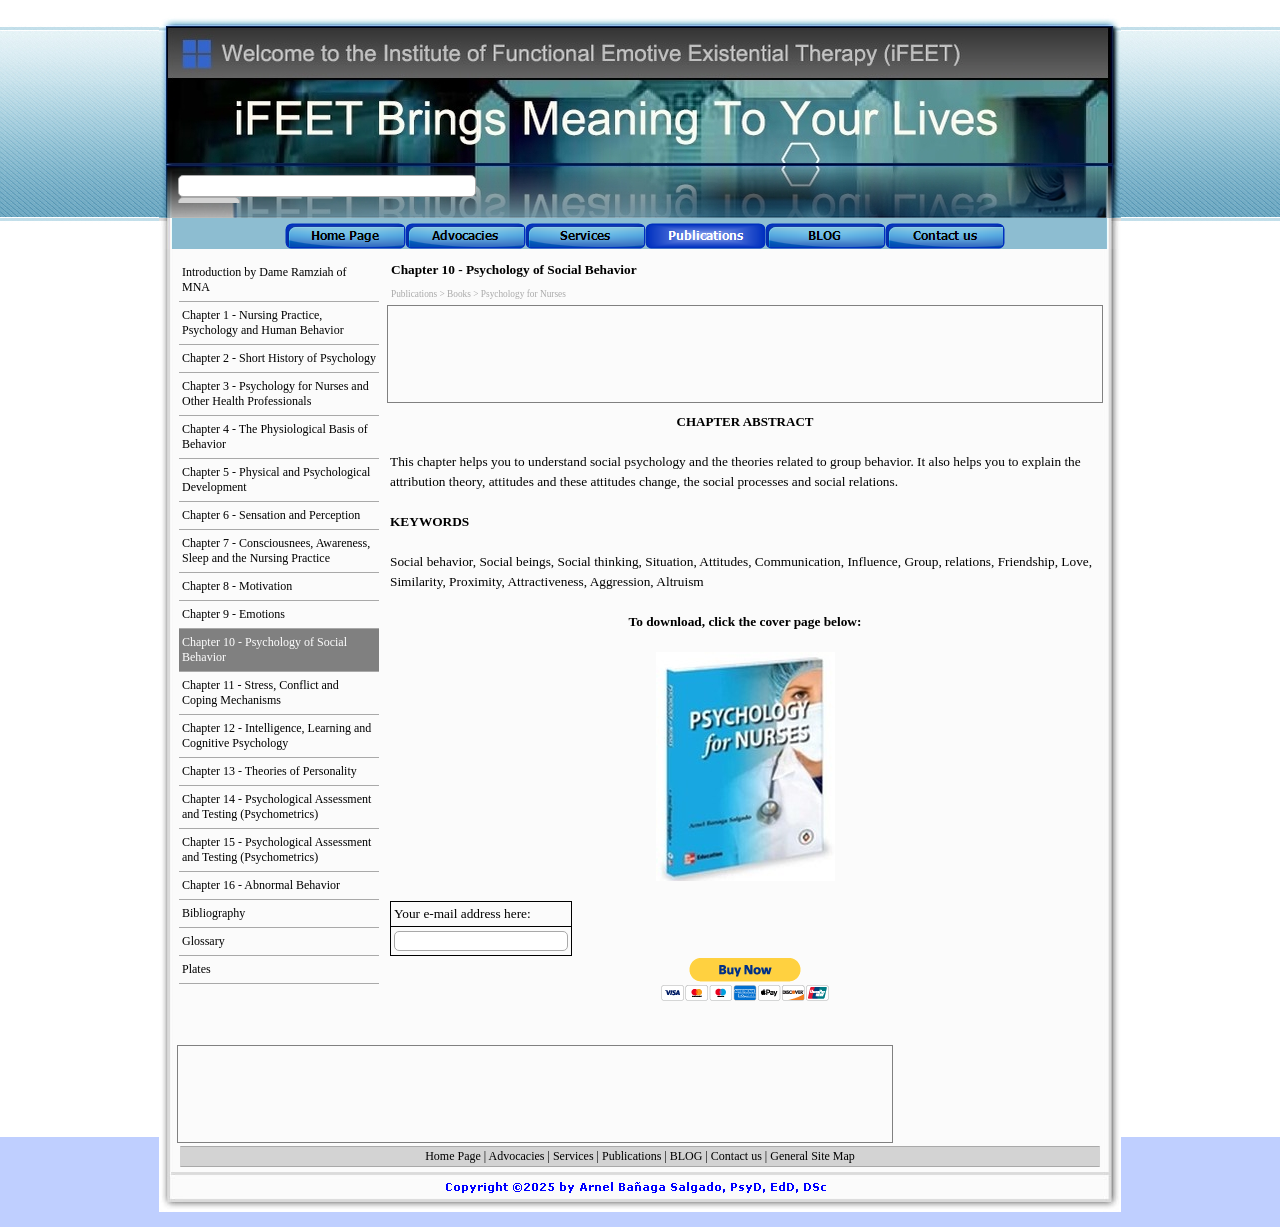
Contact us (736, 1156)
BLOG (686, 1156)
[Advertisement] (755, 354)
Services (573, 1156)
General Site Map (812, 1156)
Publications (631, 1156)
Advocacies (517, 1156)
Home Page (453, 1156)
